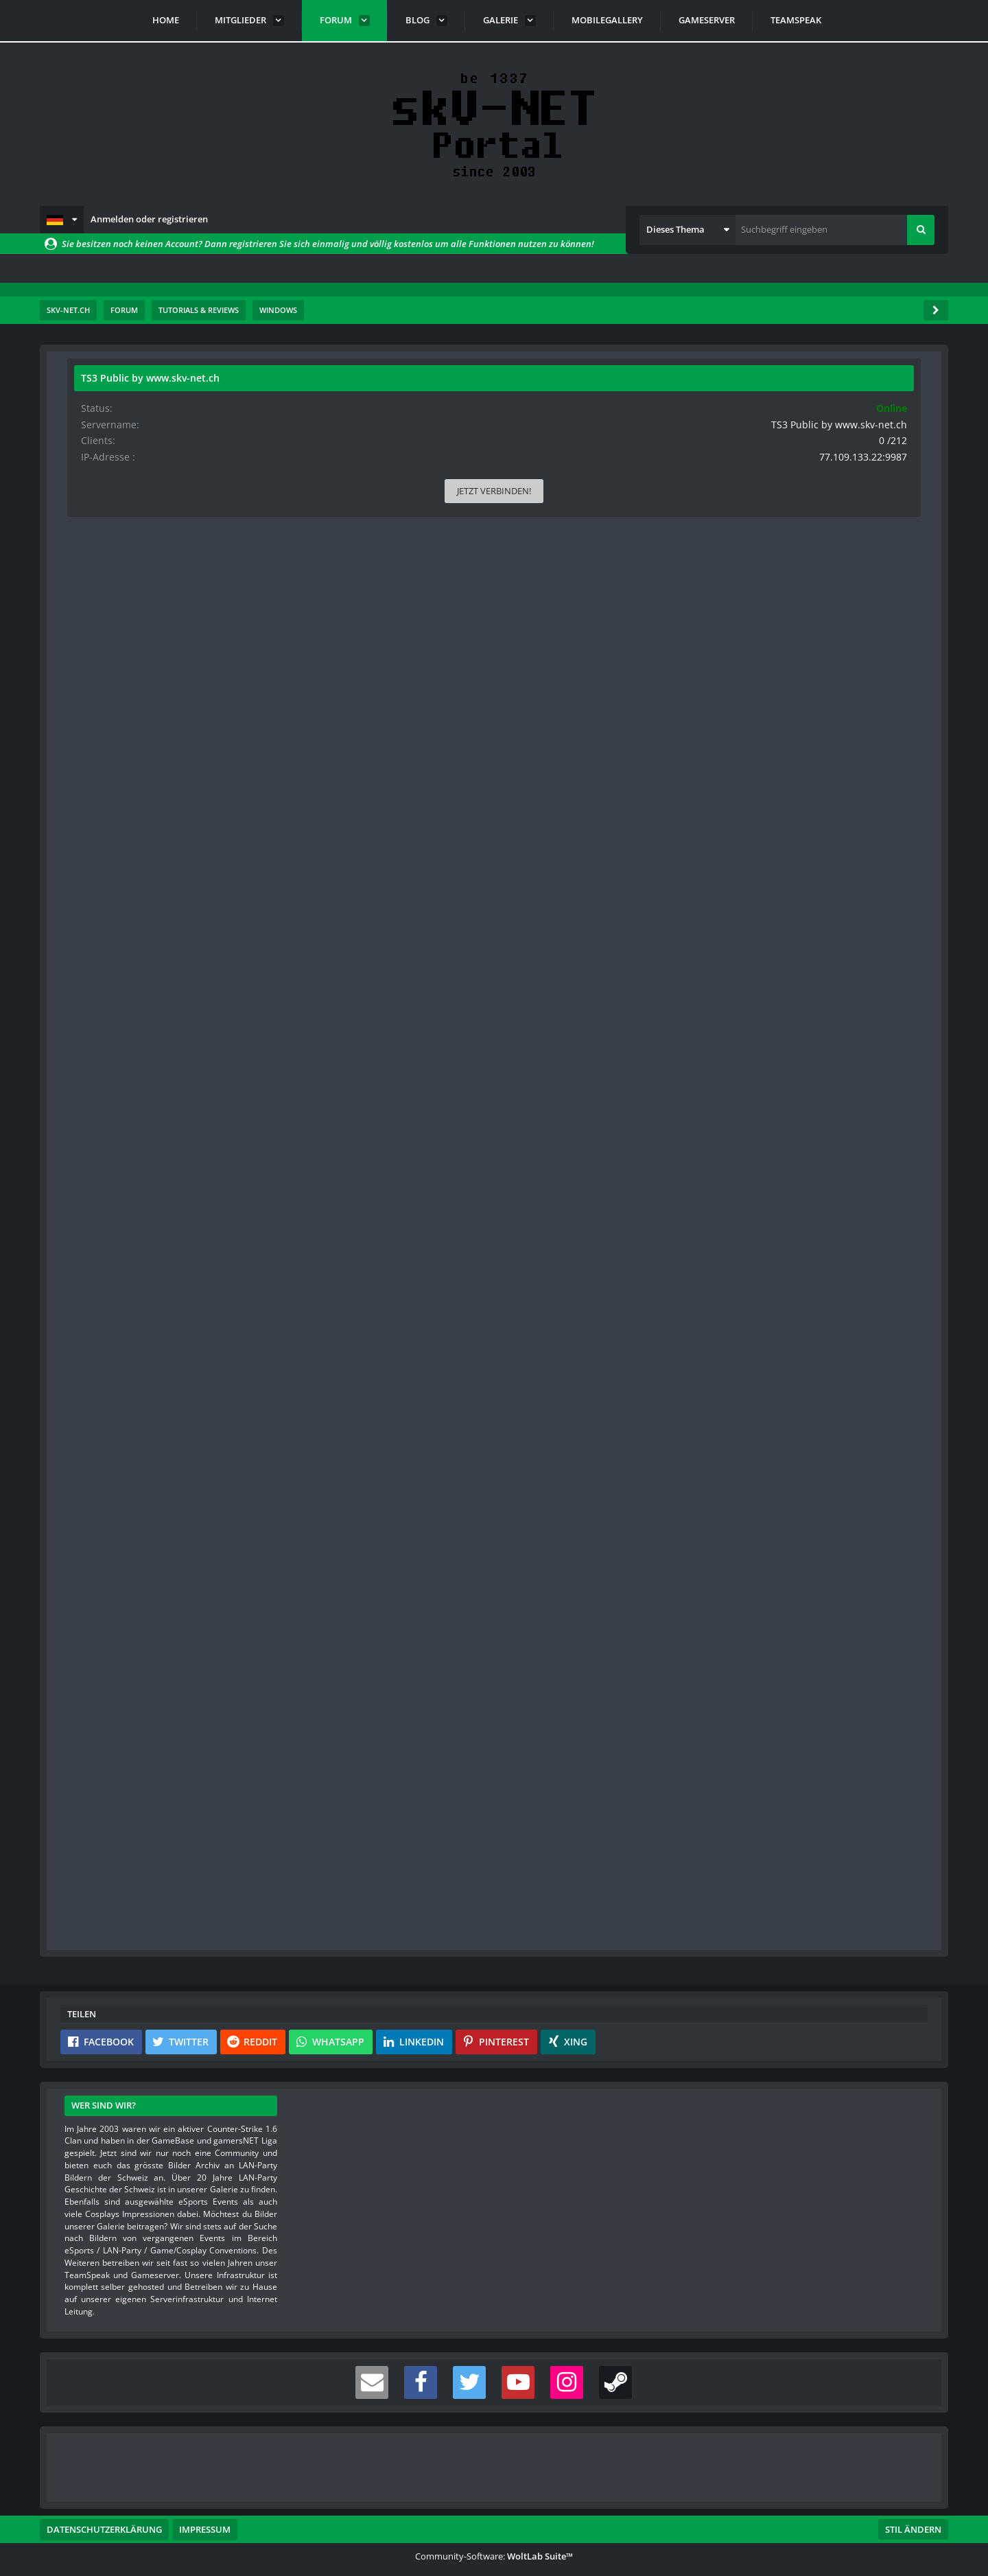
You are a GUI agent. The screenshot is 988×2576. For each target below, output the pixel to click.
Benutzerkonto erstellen (329, 1902)
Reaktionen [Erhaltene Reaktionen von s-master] (101, 642)
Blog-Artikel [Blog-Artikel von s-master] (102, 750)
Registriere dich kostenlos (398, 1870)
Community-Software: (494, 2542)
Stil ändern (913, 2515)
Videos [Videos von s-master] (93, 728)
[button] (62, 219)
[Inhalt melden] (652, 1769)
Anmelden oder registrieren (149, 219)
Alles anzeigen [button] (451, 775)
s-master (145, 433)
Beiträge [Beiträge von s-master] (95, 685)
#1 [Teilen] (654, 469)
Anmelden (448, 1902)
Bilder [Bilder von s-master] (91, 706)
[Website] (204, 471)
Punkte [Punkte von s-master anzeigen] (93, 663)
